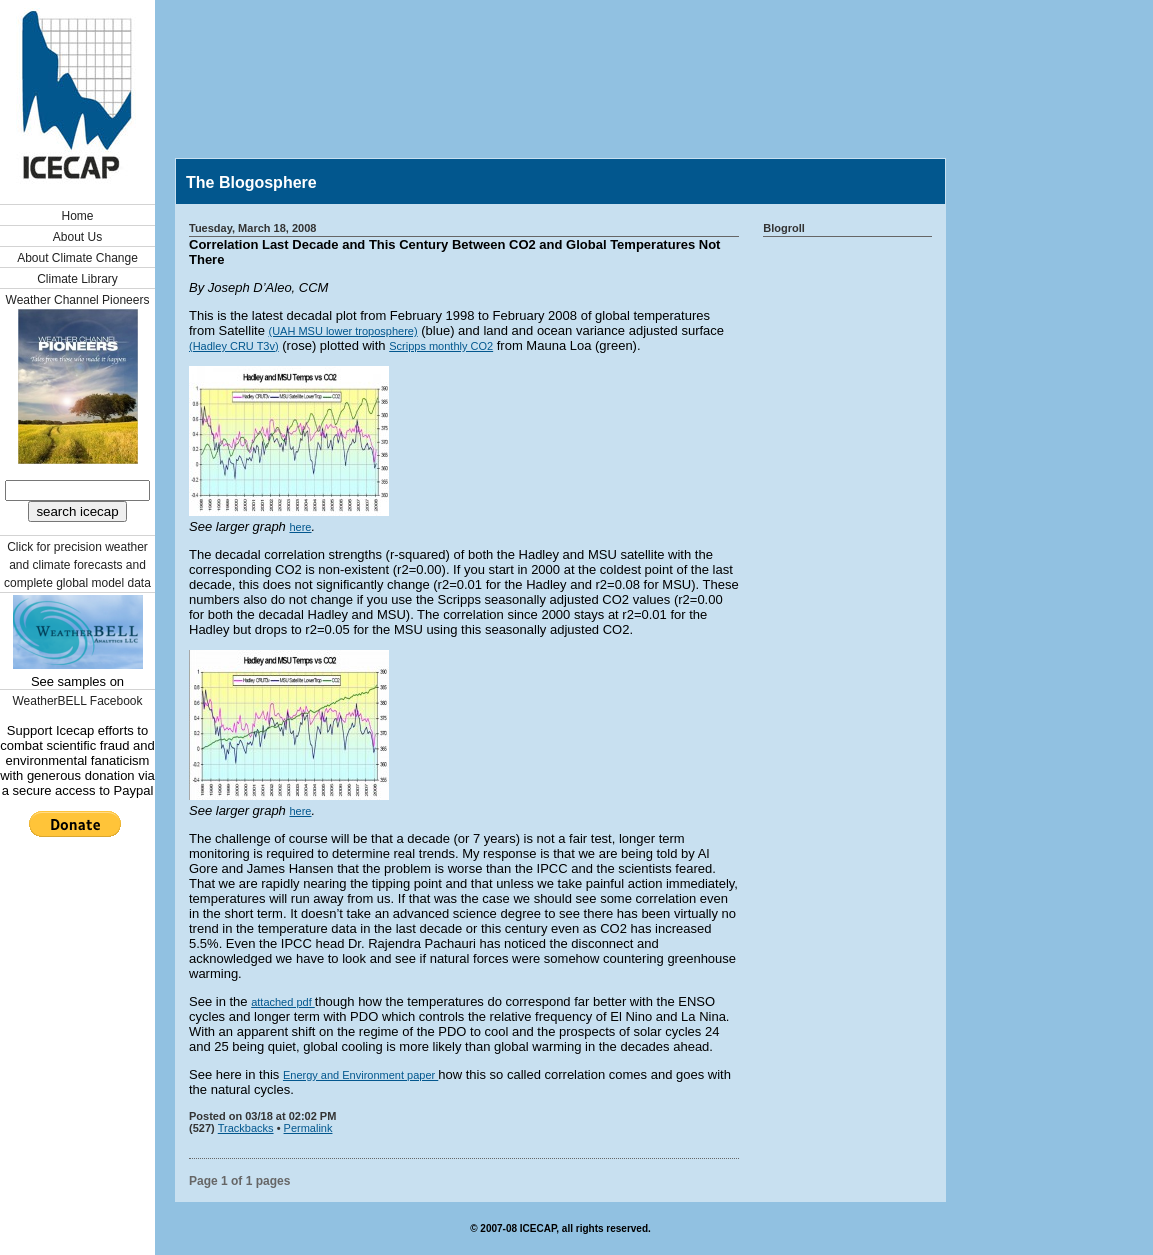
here (300, 527)
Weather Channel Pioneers (78, 300)
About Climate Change (77, 258)
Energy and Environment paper (360, 1075)
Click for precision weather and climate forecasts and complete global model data (77, 565)
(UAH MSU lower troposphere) (342, 331)
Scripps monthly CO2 (441, 346)
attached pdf (283, 1002)
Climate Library (77, 279)
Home (77, 216)
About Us (77, 237)
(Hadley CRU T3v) (234, 346)
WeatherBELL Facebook (77, 701)
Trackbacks (246, 1128)
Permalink (308, 1128)
